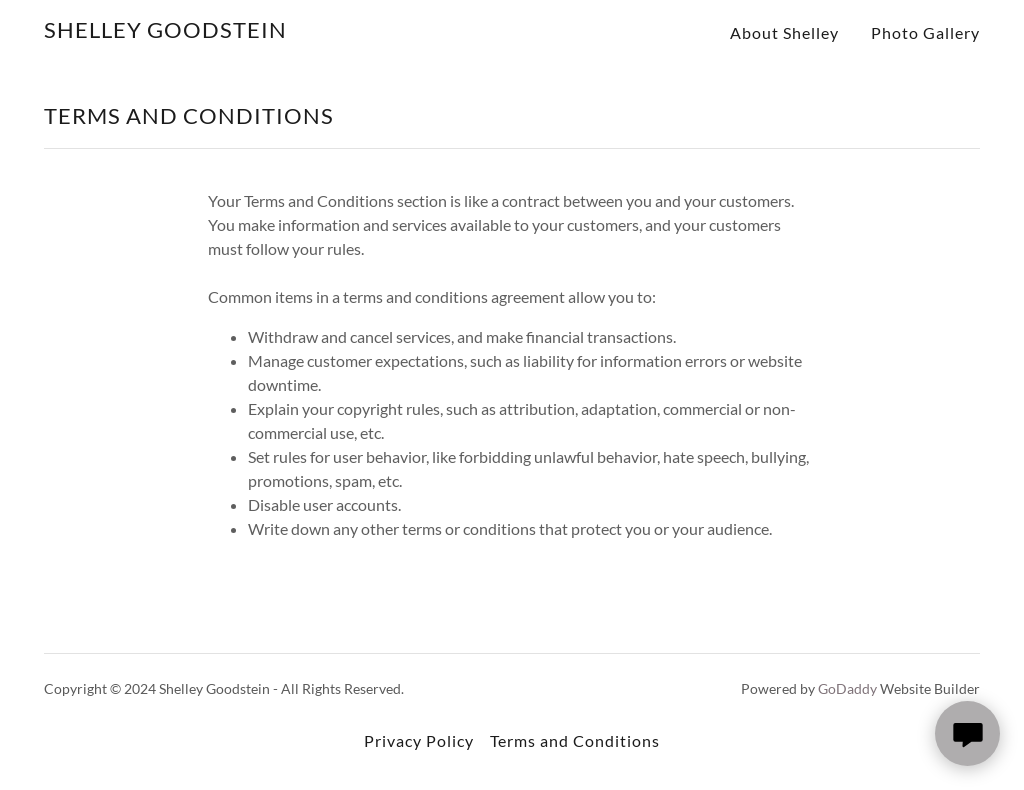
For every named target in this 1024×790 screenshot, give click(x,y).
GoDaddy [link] (847, 688)
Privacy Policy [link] (419, 740)
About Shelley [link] (784, 32)
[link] (165, 31)
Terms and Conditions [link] (575, 740)
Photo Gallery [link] (925, 32)
